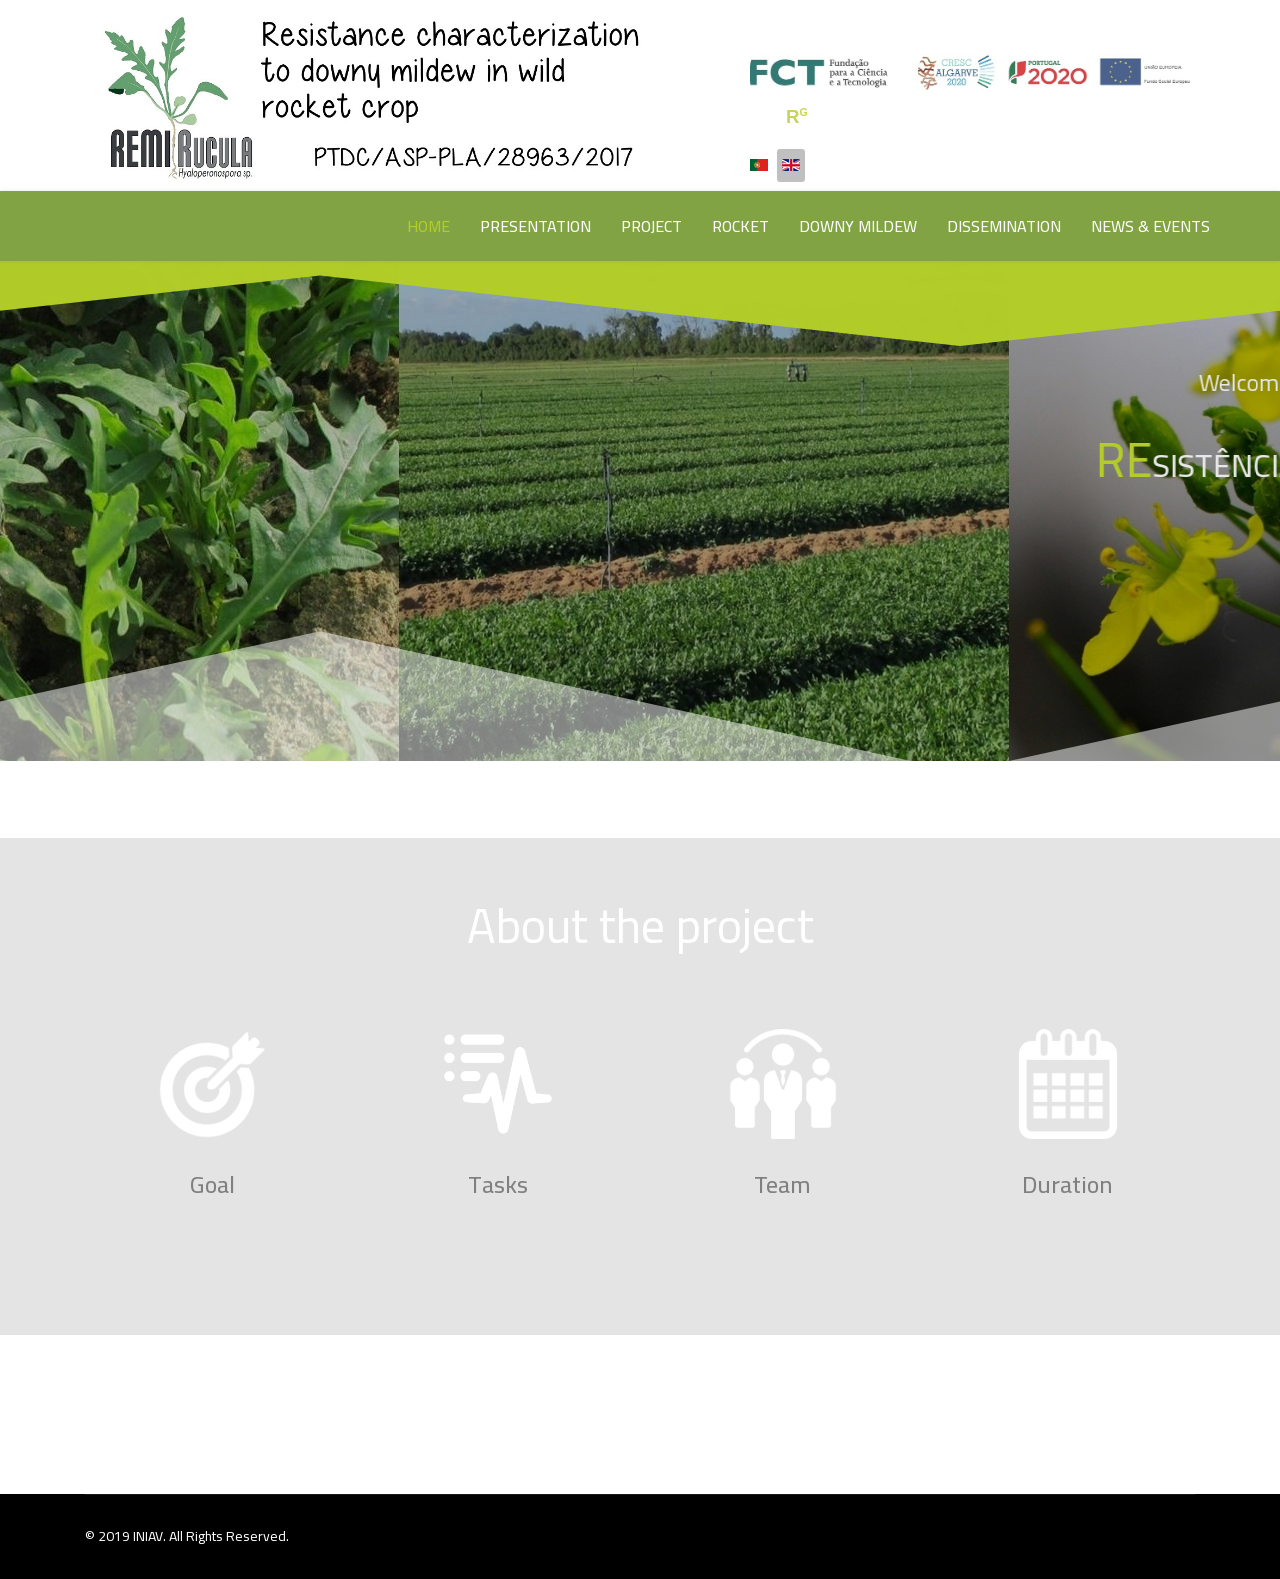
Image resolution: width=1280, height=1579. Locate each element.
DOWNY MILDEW (858, 226)
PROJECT (651, 226)
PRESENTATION (535, 226)
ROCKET (740, 226)
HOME (428, 226)
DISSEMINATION (1004, 226)
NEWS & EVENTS (1150, 226)
